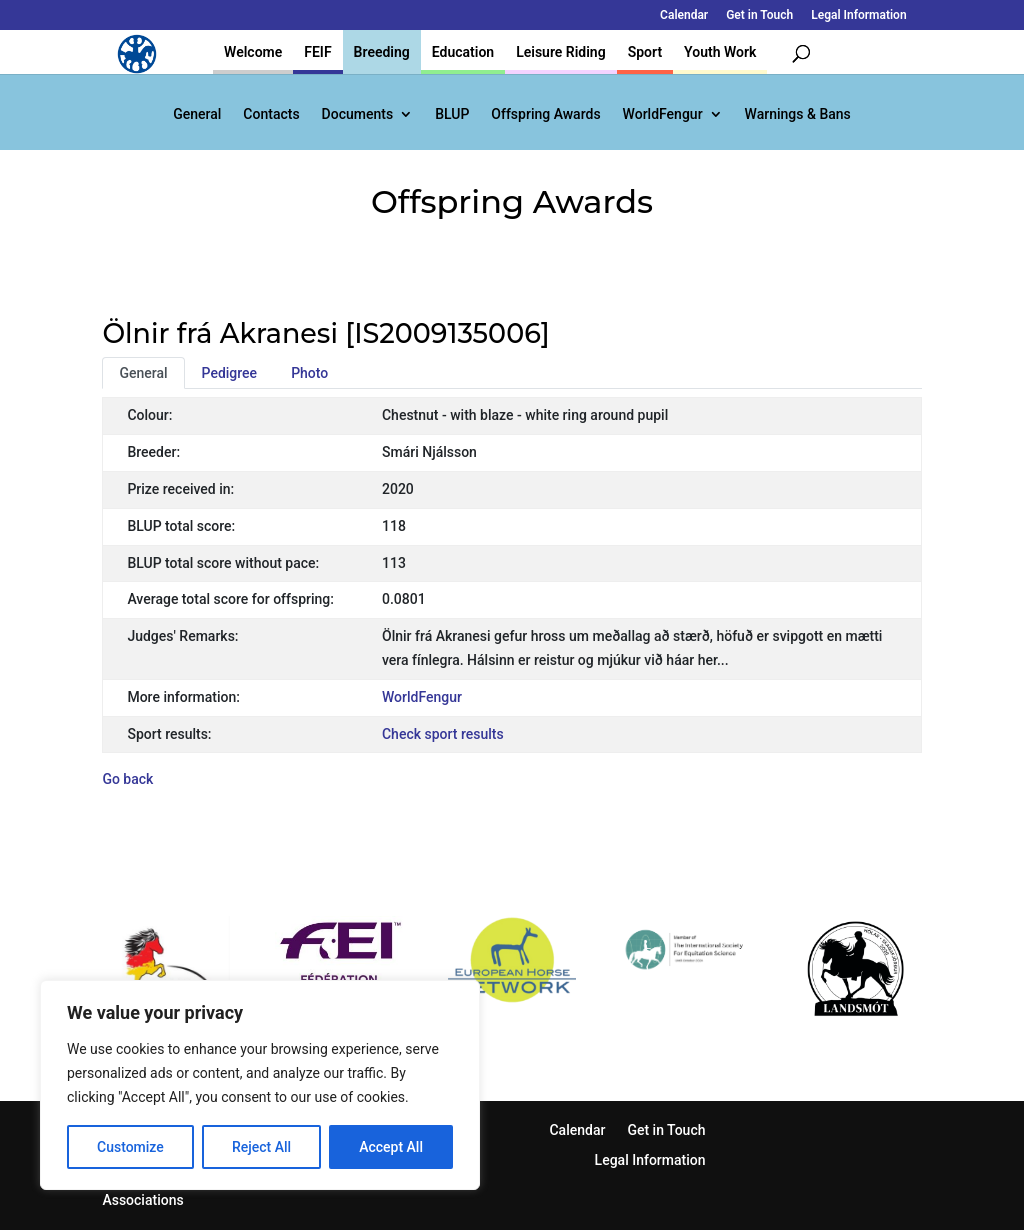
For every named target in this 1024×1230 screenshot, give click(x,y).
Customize (130, 1147)
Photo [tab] (309, 373)
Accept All (391, 1147)
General (197, 114)
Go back (127, 779)
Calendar (684, 15)
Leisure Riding (561, 52)
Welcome (253, 52)
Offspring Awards (545, 114)
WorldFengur (663, 114)
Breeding (382, 52)
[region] (260, 1085)
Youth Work (720, 52)
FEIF (317, 52)
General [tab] (143, 373)
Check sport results (443, 734)
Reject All (261, 1147)
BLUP (452, 114)
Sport (645, 52)
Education (463, 52)
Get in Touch (759, 15)
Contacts (271, 114)
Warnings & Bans (798, 114)
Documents (358, 114)
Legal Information (858, 15)
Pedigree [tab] (230, 373)
